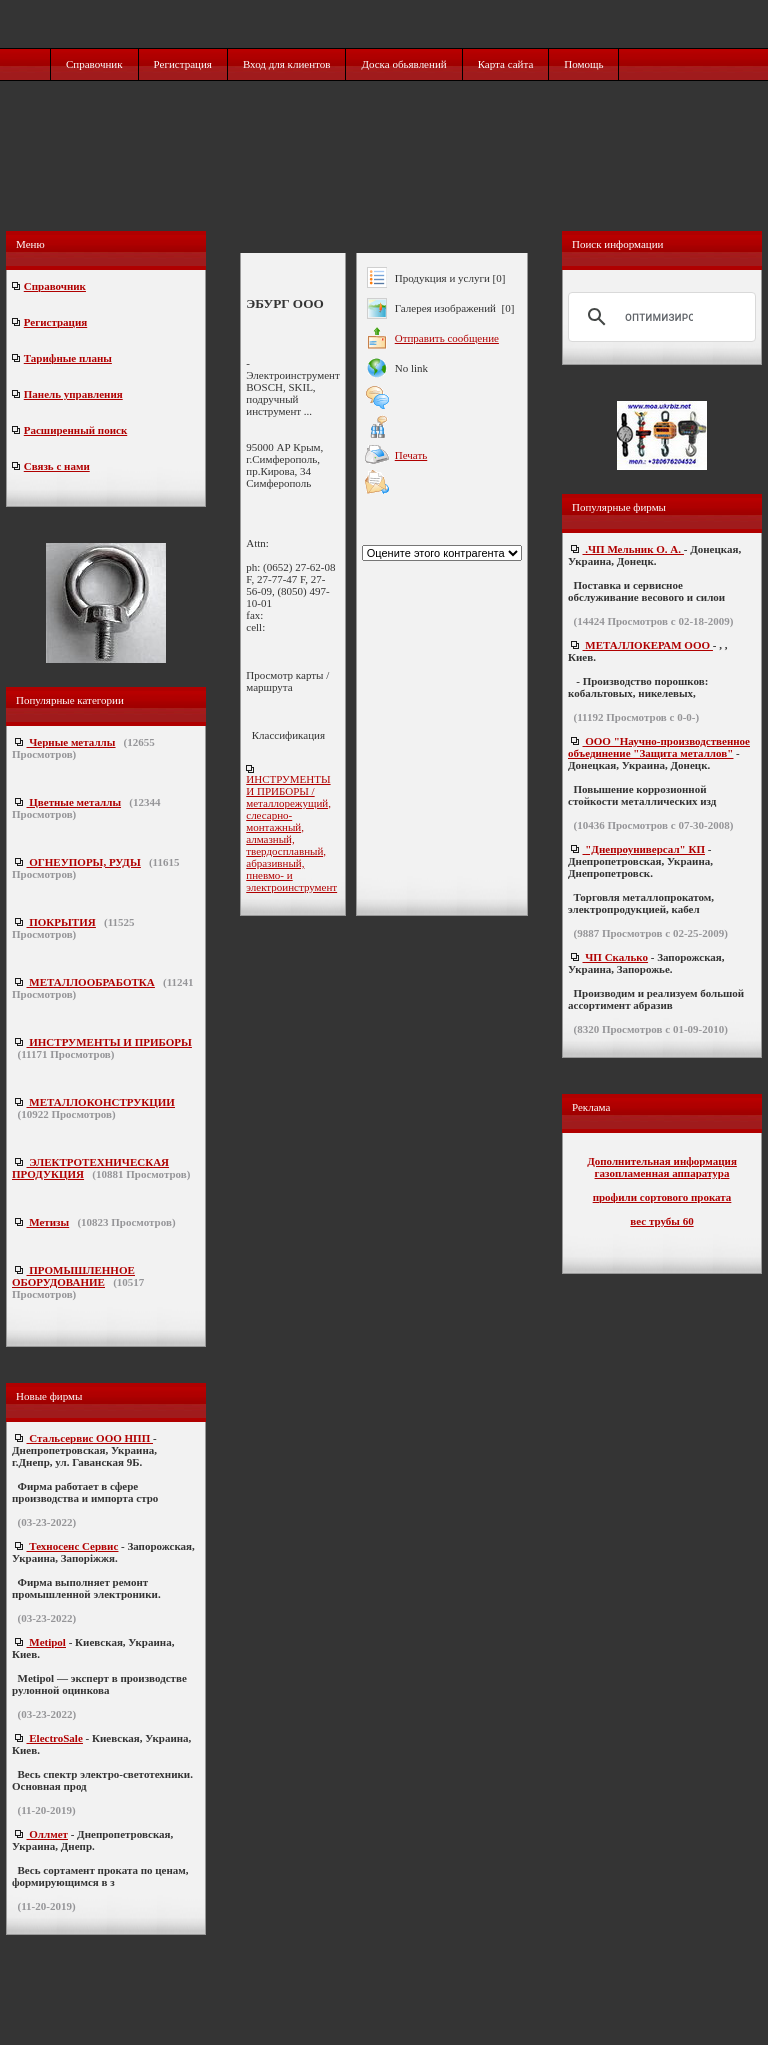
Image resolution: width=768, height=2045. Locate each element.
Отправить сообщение (447, 338)
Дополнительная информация (662, 1161)
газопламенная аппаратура (662, 1173)
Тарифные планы (68, 358)
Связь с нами (57, 466)
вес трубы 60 (661, 1221)
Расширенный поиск (75, 430)
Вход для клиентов (287, 64)
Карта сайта (506, 64)
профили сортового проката (662, 1197)
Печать (411, 455)
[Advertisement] (386, 177)
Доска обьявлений (403, 64)
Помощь (583, 64)
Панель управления (73, 394)
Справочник (94, 64)
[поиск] (659, 317)
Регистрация (183, 64)
